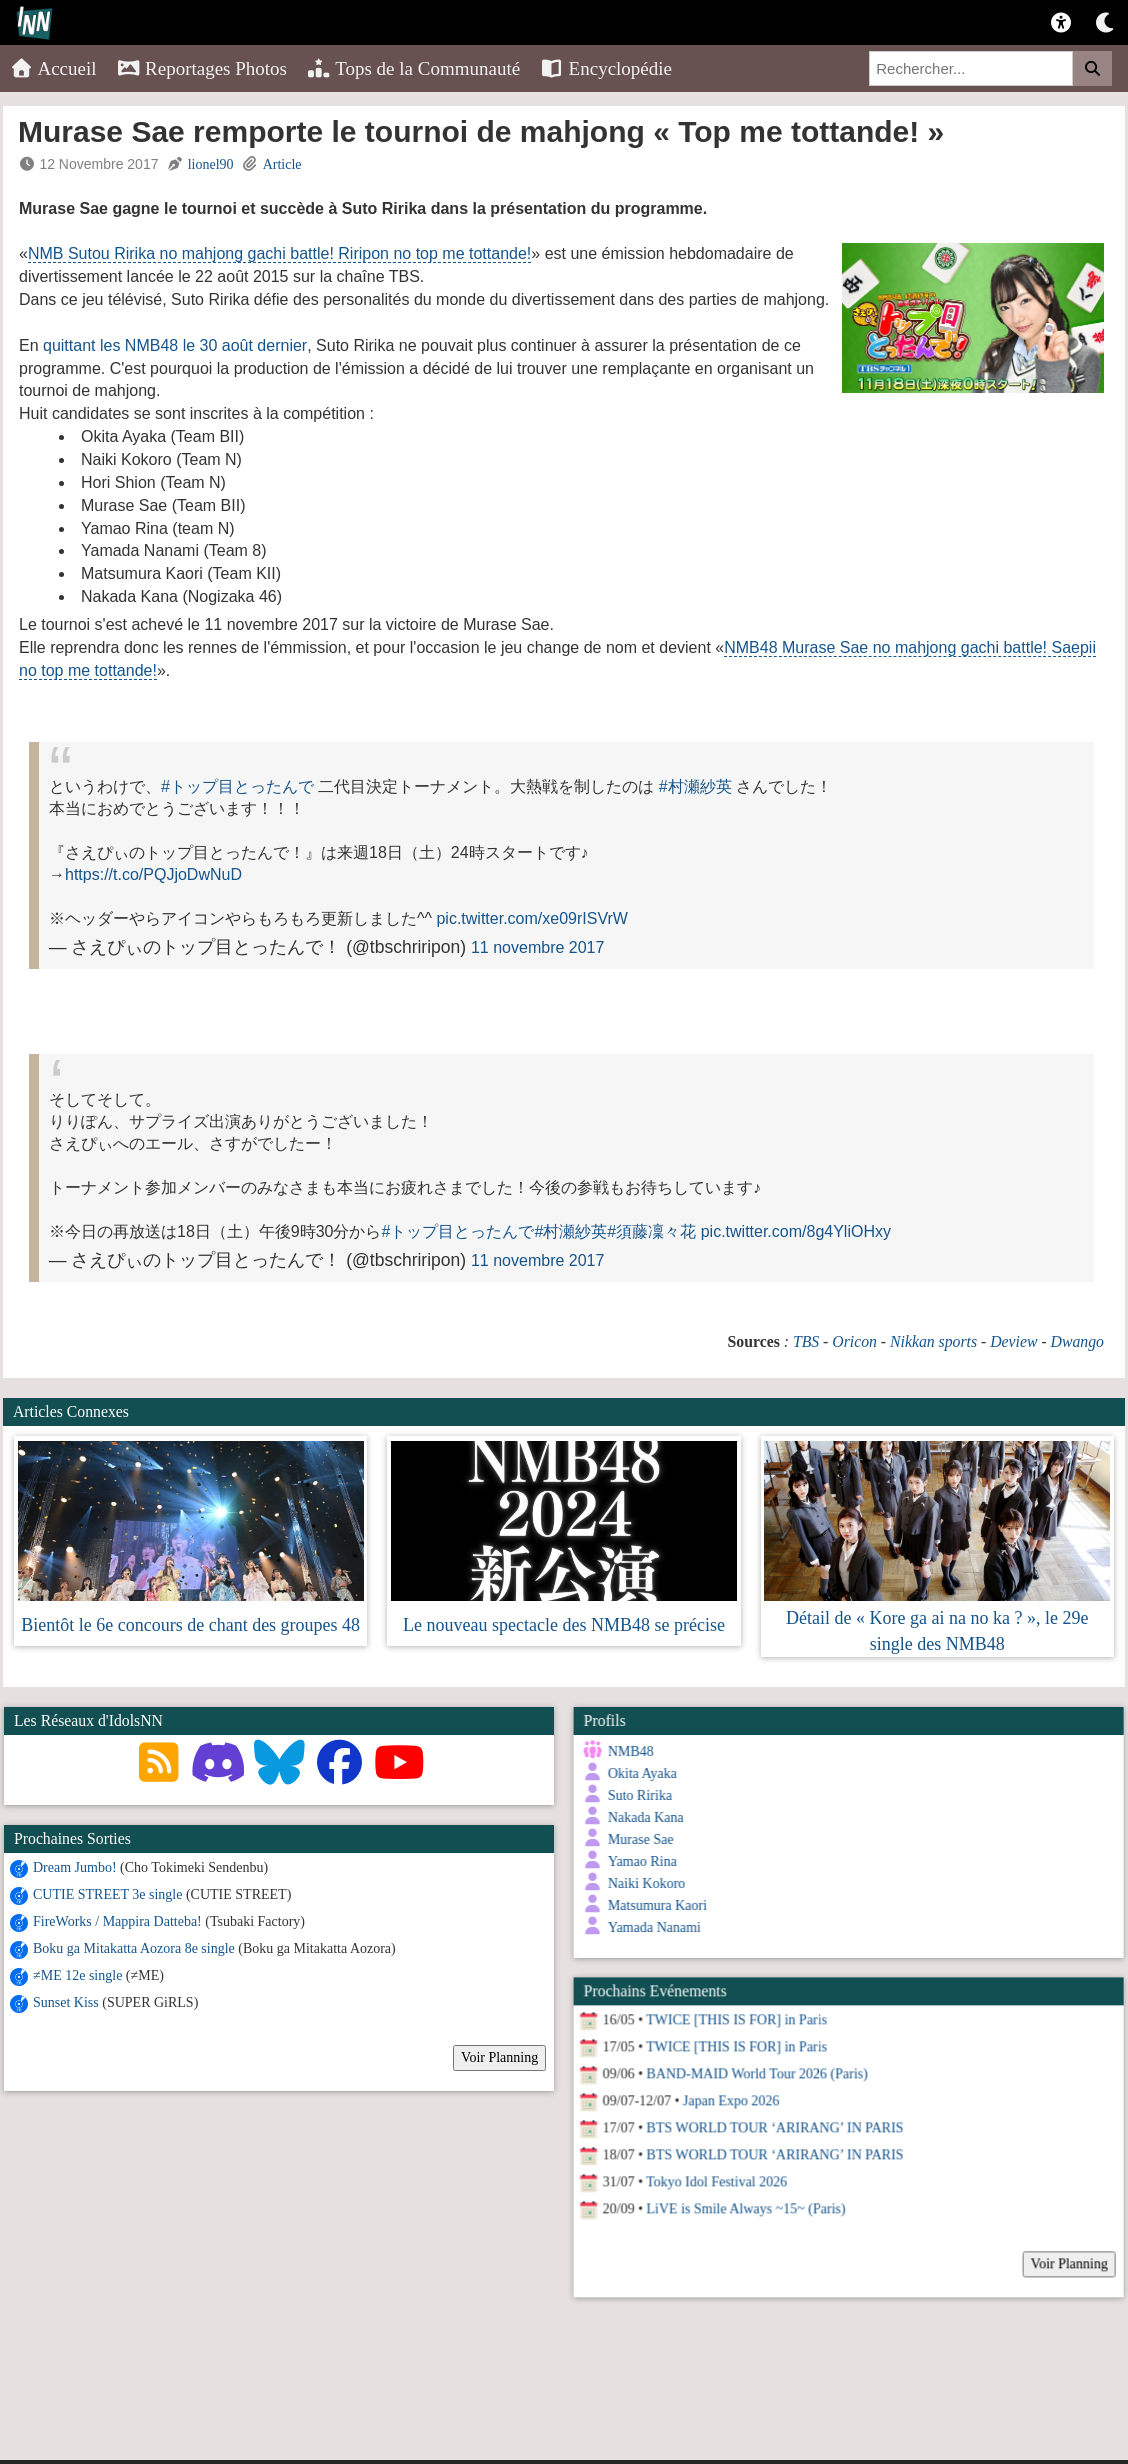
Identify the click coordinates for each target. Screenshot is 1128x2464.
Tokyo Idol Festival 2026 (712, 2173)
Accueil (53, 68)
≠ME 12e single (77, 1975)
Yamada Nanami (649, 1927)
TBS (806, 1341)
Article (282, 164)
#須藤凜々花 (651, 1231)
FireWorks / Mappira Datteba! (117, 1921)
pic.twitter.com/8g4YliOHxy (796, 1231)
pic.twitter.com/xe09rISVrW (531, 918)
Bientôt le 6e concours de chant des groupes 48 (190, 1625)
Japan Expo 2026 (726, 2092)
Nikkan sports (933, 1341)
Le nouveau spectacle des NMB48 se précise (564, 1625)
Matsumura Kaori (652, 1905)
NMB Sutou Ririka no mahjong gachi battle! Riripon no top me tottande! (279, 253)
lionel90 (211, 164)
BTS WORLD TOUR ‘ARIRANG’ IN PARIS (770, 2119)
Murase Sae (636, 1839)
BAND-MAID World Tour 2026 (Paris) (752, 2065)
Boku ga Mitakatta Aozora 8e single (134, 1948)
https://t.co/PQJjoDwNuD (153, 874)
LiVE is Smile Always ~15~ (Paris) (741, 2200)
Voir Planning (499, 2057)
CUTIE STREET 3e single (107, 1894)
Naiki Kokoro (641, 1883)
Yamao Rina (637, 1861)
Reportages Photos (202, 68)
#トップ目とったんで (237, 786)
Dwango (1077, 1341)
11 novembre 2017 (537, 947)
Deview (1013, 1341)
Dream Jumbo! (75, 1867)
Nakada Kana (641, 1817)
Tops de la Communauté (413, 68)
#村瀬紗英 (695, 786)
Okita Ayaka (637, 1773)
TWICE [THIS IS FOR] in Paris (732, 2011)
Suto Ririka (635, 1795)
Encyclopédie (606, 68)
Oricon (854, 1341)
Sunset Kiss (66, 2002)
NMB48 (626, 1751)
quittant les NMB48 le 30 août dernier (175, 345)
